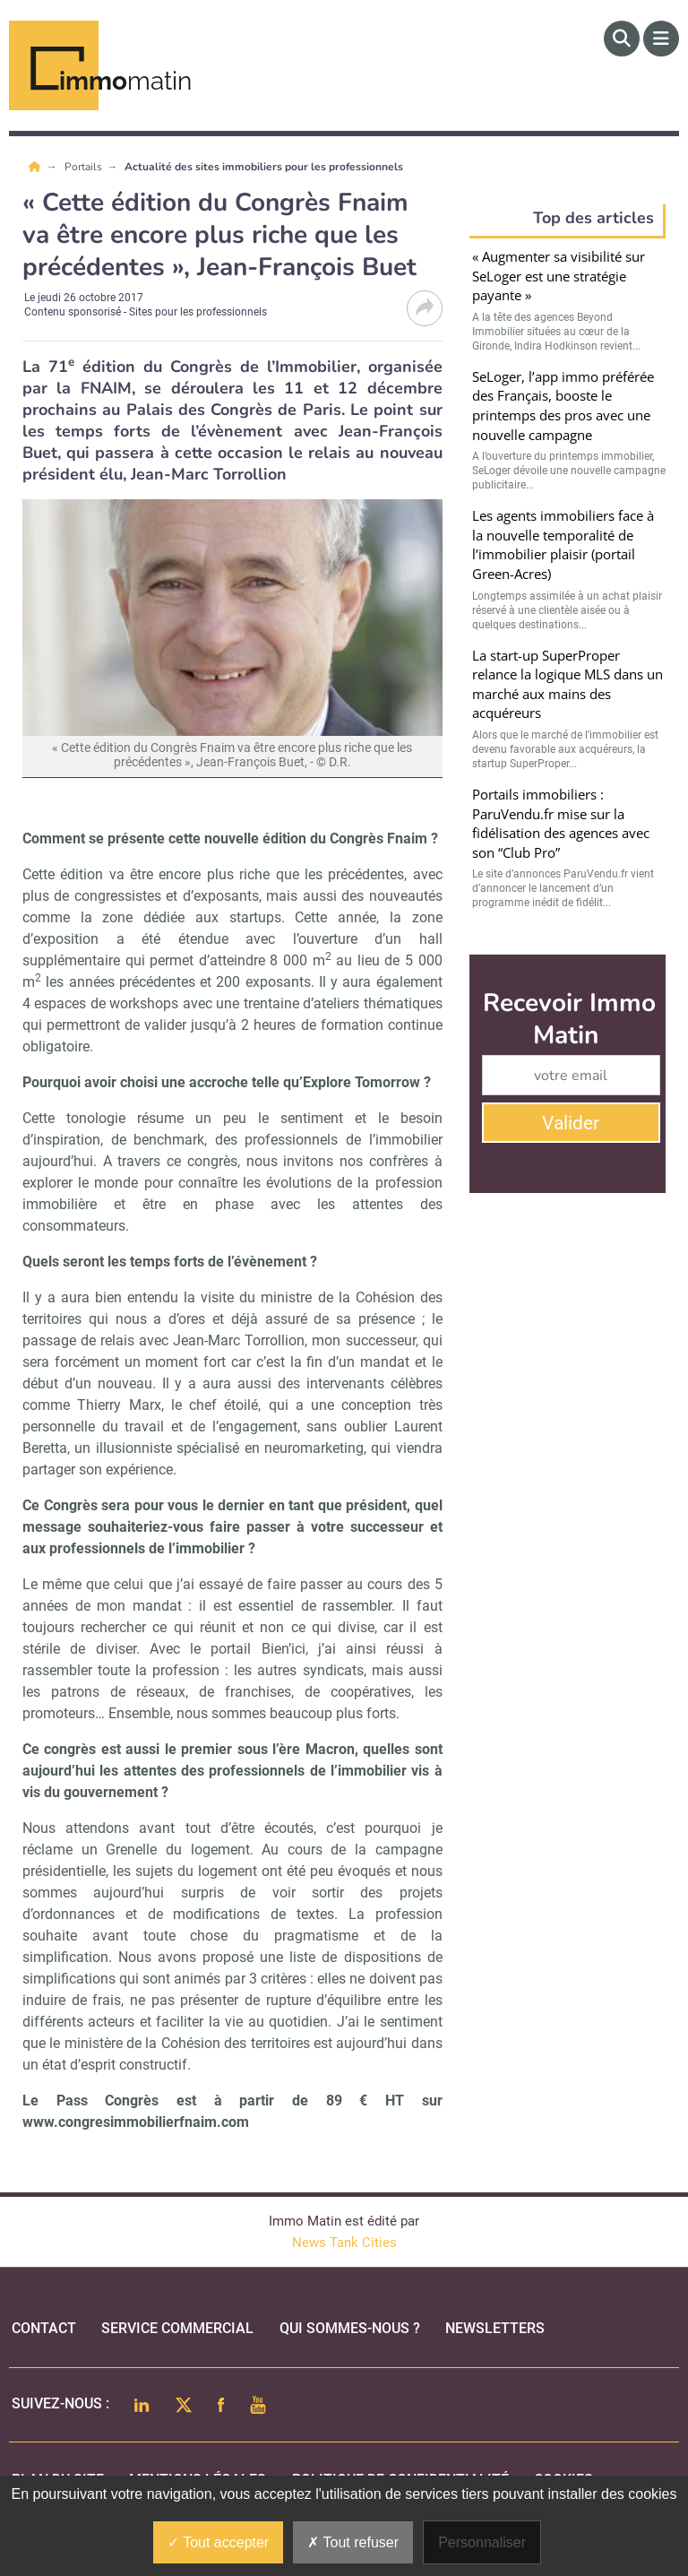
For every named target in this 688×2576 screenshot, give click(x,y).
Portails (84, 167)
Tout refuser (353, 2542)
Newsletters (495, 2328)
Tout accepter (218, 2542)
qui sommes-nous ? (350, 2328)
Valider (570, 1123)
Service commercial (177, 2328)
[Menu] (661, 38)
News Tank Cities (344, 2243)
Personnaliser (482, 2542)
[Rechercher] (622, 38)
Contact (44, 2328)
